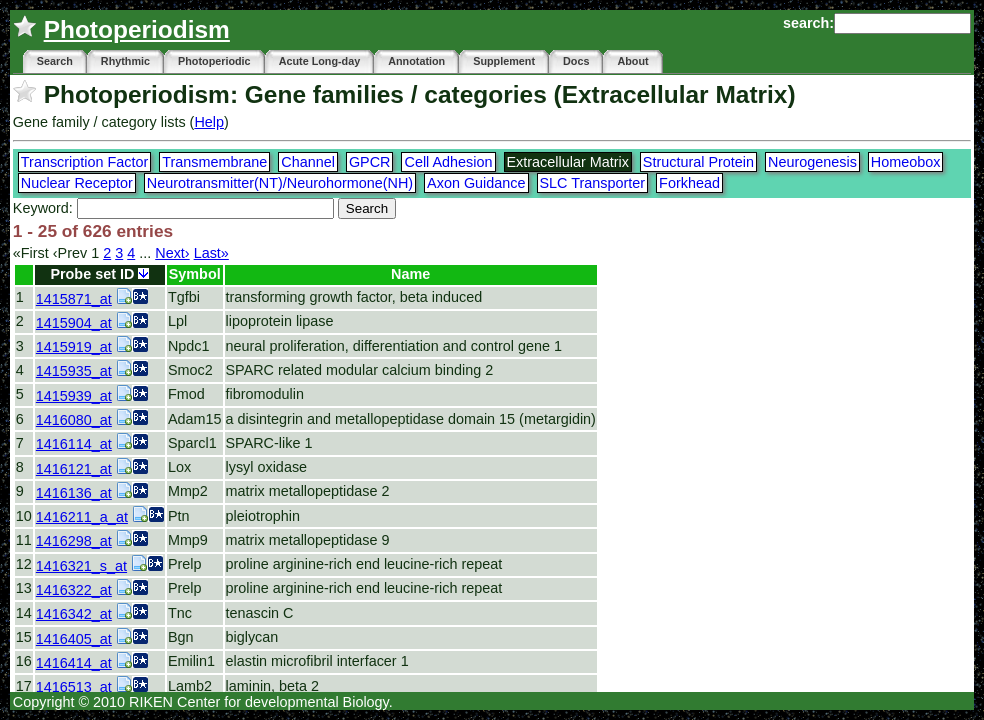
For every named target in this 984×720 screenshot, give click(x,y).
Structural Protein (698, 162)
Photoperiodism (137, 29)
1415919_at (74, 347)
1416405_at (74, 639)
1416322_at (74, 590)
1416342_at (74, 614)
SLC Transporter (593, 183)
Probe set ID (99, 274)
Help (209, 122)
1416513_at (74, 687)
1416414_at (74, 663)
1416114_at (74, 444)
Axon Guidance (476, 183)
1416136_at (74, 493)
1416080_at (74, 420)
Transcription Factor (84, 162)
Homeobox (906, 162)
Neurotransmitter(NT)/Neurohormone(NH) (280, 183)
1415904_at (74, 323)
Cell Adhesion (448, 162)
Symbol (195, 274)
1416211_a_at (82, 517)
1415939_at (74, 396)
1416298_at (74, 541)
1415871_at (74, 299)
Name (410, 274)
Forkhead (689, 183)
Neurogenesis (812, 162)
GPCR (370, 162)
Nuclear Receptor (77, 183)
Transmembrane (214, 162)
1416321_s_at (81, 566)
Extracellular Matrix (568, 162)
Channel (308, 162)
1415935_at (74, 371)
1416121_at (74, 469)
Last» (211, 253)
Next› (172, 253)
